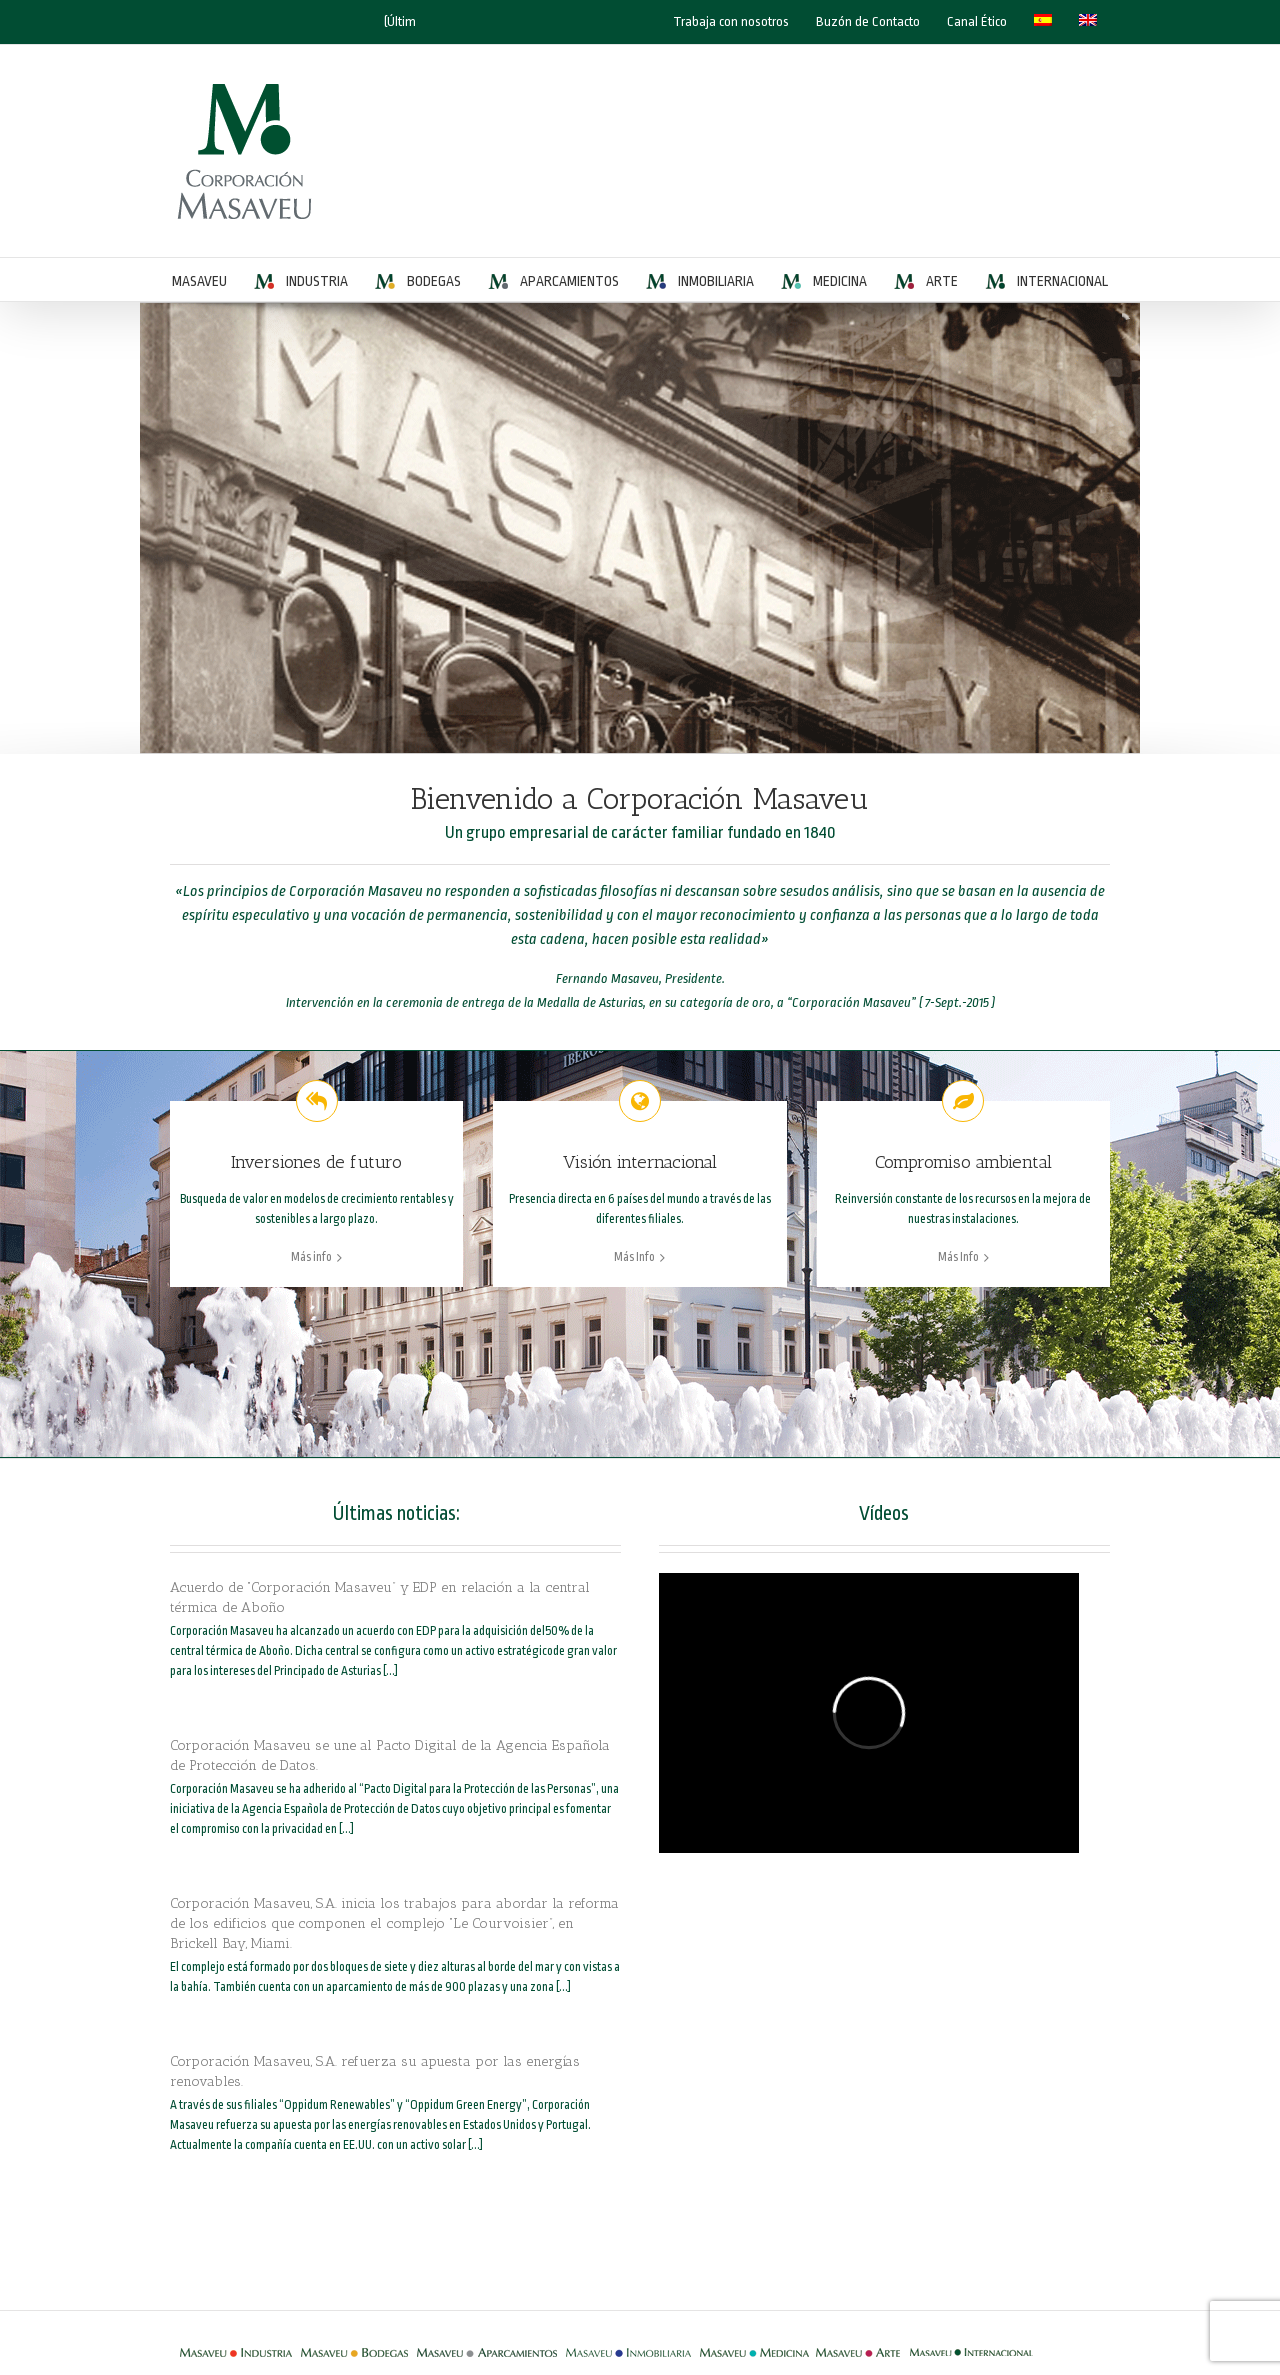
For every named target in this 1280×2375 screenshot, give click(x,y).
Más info (311, 1257)
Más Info (634, 1257)
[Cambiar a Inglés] (1088, 22)
